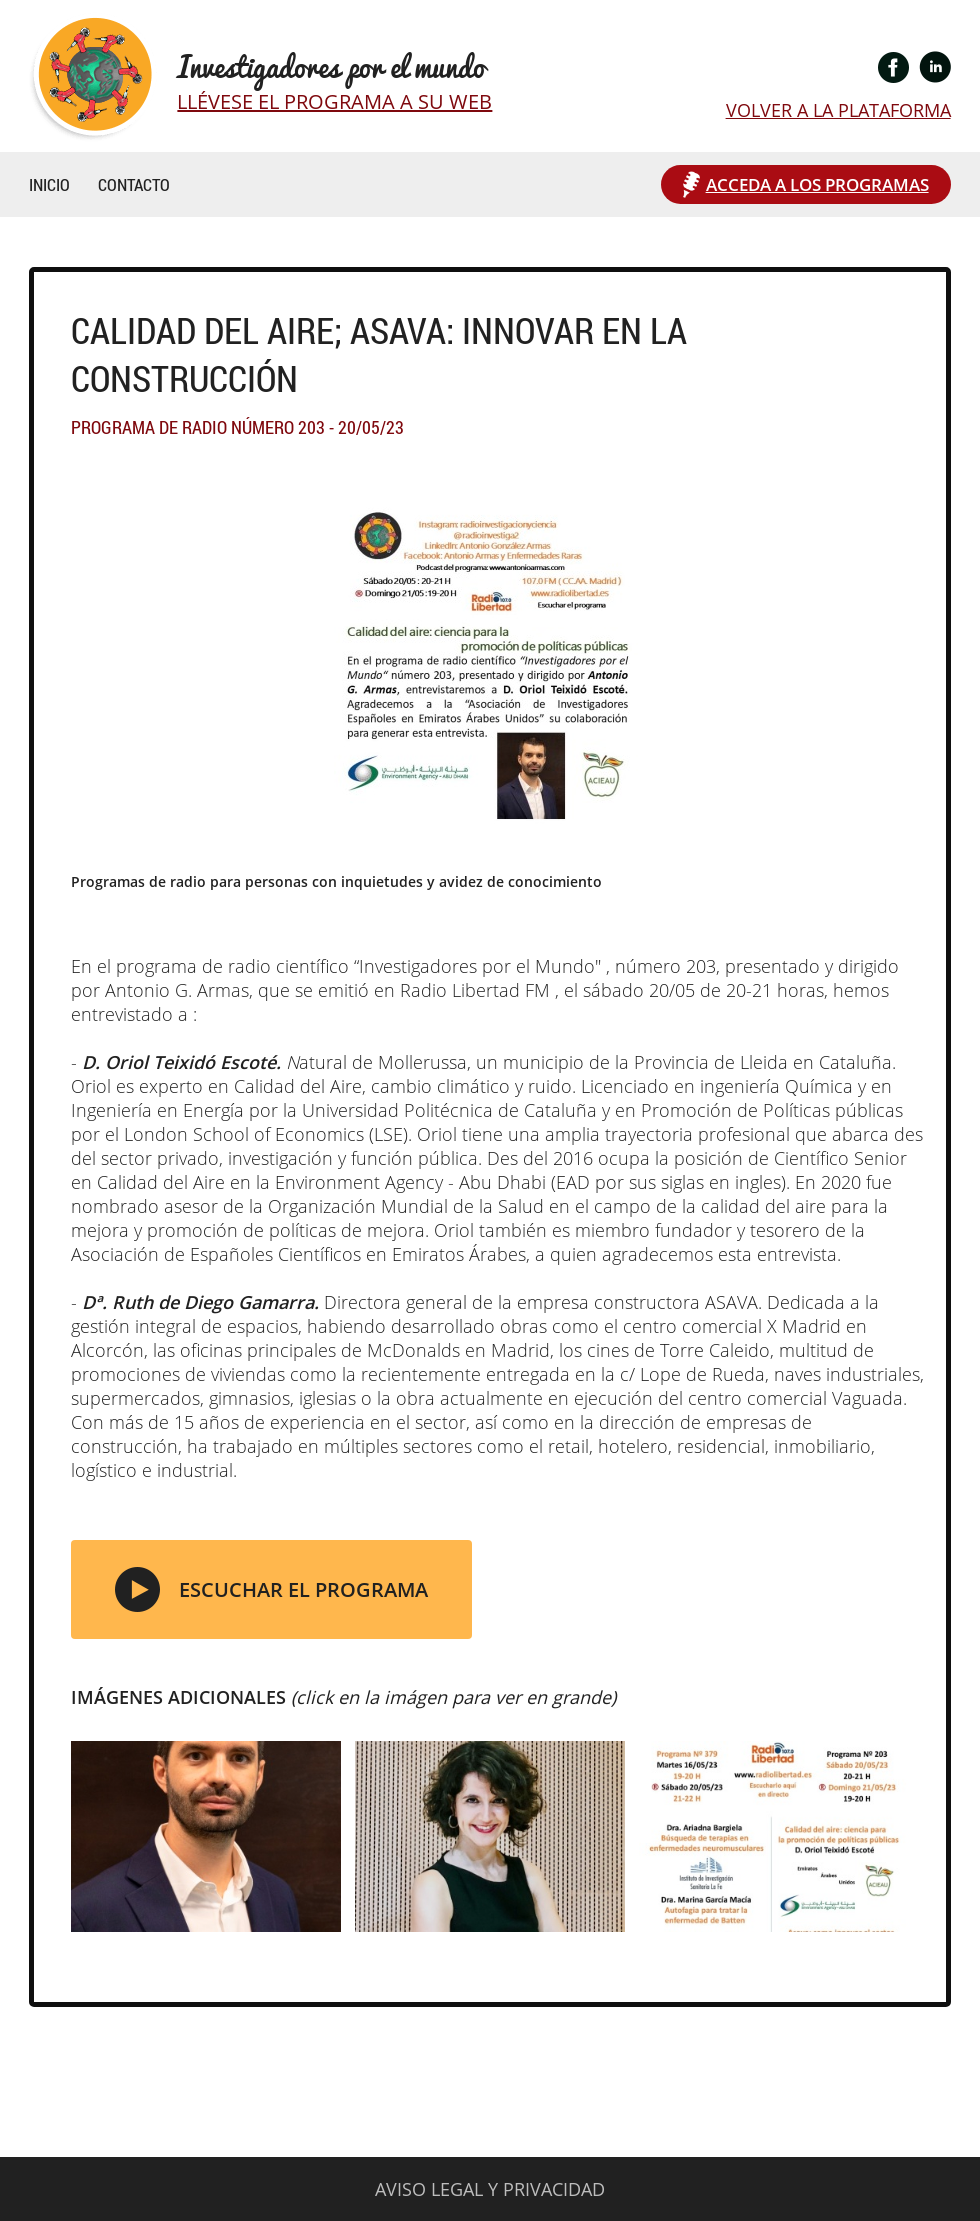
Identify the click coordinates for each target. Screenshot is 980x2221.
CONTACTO (134, 184)
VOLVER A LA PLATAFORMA (838, 110)
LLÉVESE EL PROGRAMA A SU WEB (334, 101)
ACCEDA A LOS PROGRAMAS (817, 184)
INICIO (49, 184)
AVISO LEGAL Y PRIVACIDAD (490, 2189)
